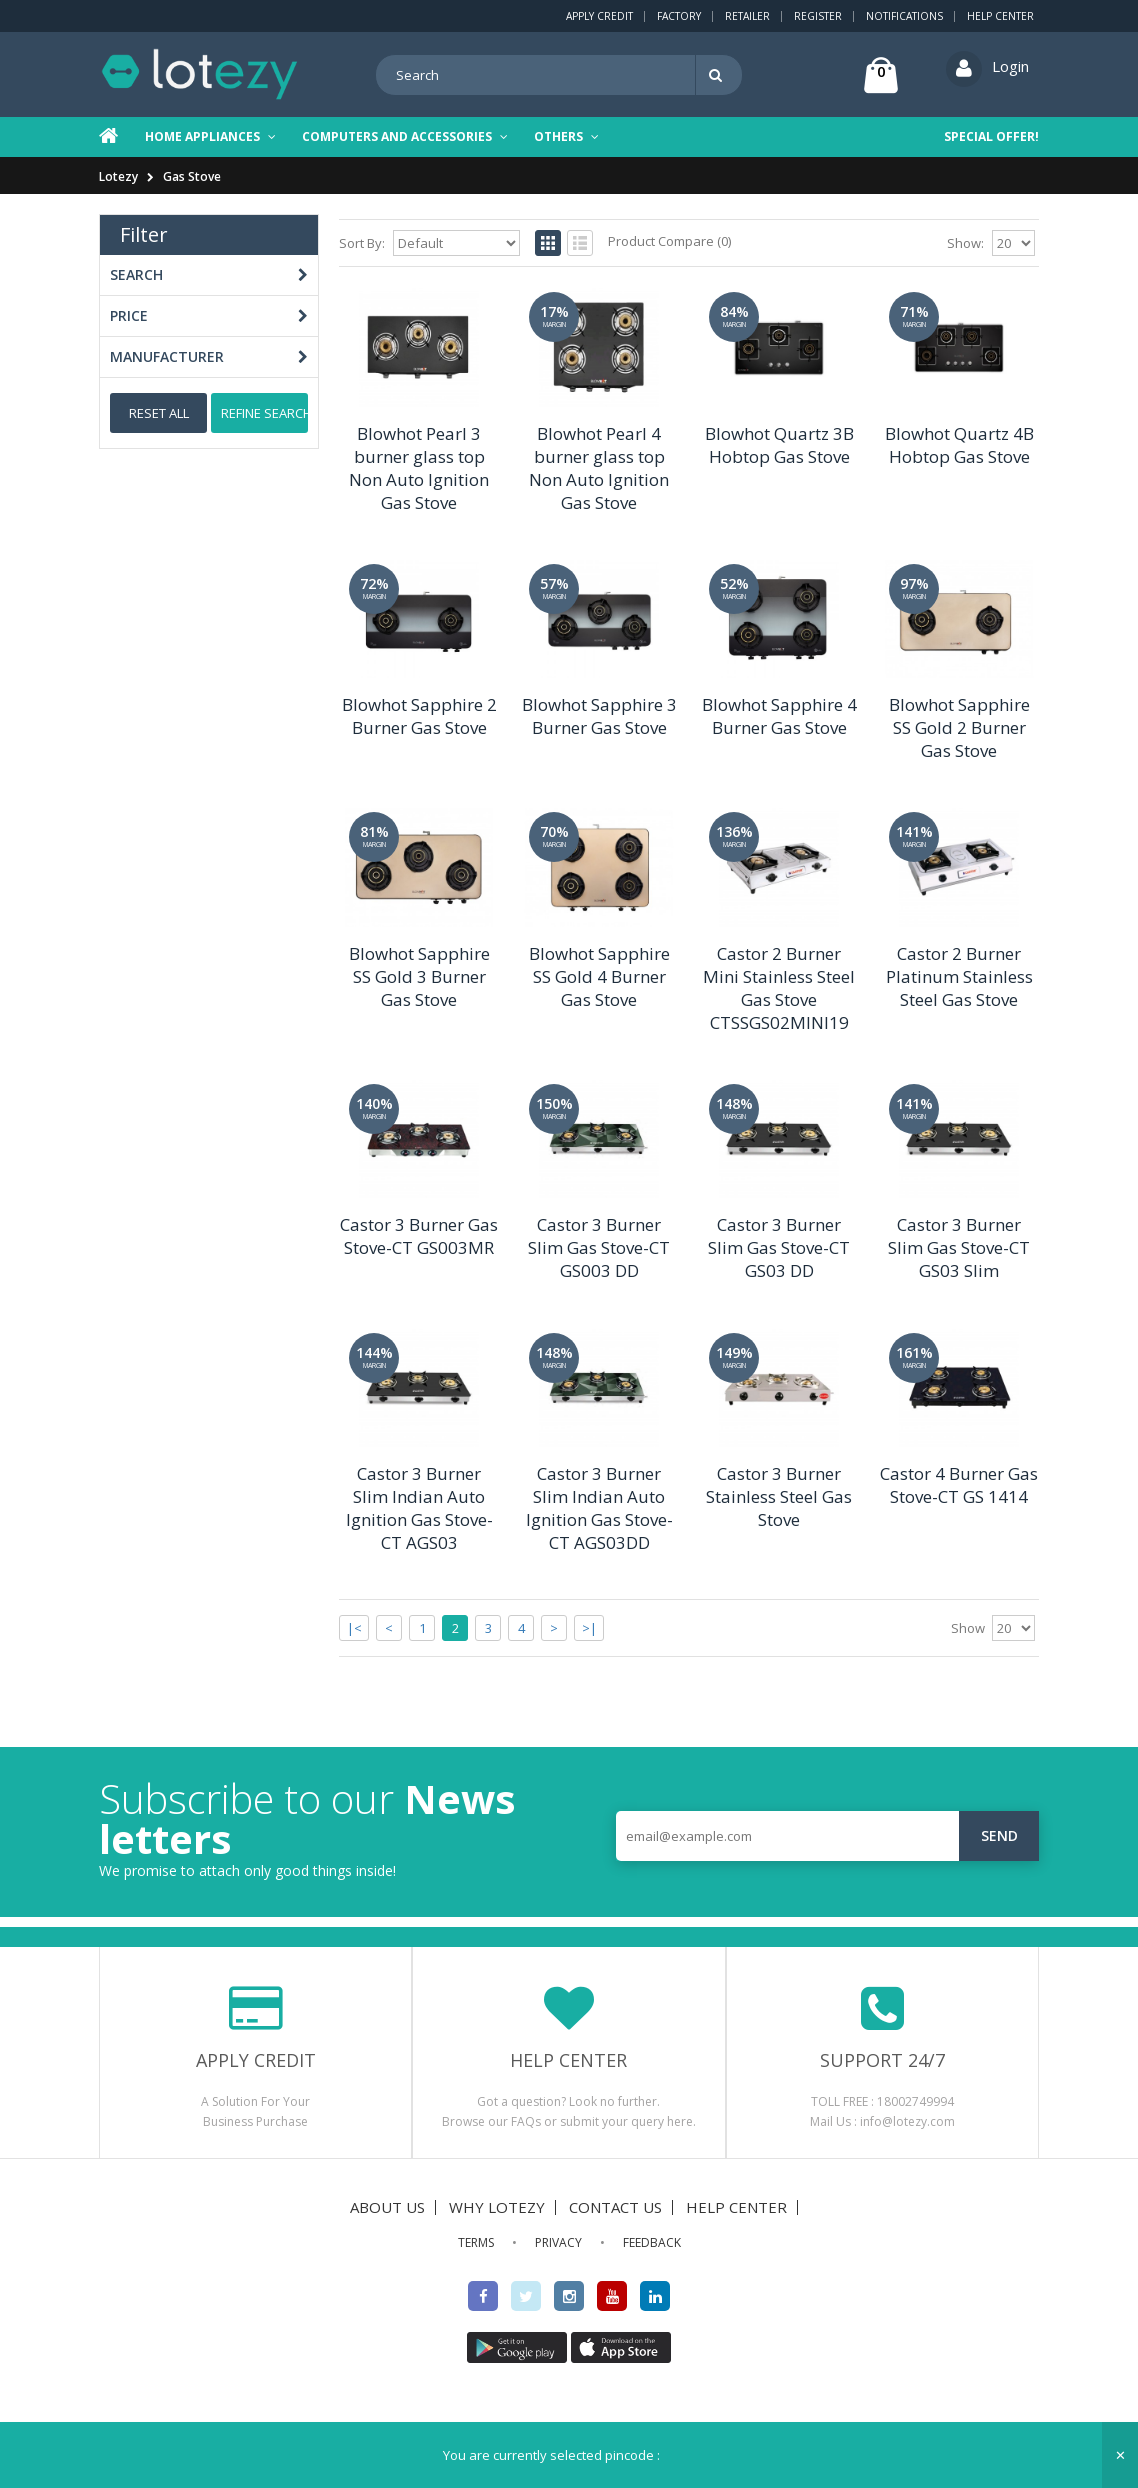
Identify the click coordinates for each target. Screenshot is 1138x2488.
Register (818, 16)
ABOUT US (387, 2207)
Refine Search (264, 413)
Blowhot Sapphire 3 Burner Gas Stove (599, 716)
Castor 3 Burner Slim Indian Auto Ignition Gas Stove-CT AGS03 (419, 1508)
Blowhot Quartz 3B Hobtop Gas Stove (779, 445)
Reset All (159, 413)
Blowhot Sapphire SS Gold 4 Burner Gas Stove (599, 976)
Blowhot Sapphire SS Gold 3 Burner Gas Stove (419, 976)
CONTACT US (615, 2207)
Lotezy (118, 176)
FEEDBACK (652, 2242)
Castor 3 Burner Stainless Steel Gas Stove (779, 1496)
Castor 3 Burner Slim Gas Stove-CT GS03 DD (779, 1247)
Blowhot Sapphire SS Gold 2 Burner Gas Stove (959, 727)
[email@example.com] (827, 1836)
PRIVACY (558, 2242)
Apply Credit (599, 16)
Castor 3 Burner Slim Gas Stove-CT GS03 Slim (959, 1247)
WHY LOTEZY (497, 2207)
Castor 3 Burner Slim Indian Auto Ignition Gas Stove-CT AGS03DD (599, 1508)
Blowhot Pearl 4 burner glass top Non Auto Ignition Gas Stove (599, 468)
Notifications (904, 16)
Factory (679, 16)
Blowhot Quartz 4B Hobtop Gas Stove (959, 445)
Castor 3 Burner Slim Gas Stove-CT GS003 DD (599, 1247)
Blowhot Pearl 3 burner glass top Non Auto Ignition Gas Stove (419, 468)
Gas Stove (192, 176)
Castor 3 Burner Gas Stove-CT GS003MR (419, 1236)
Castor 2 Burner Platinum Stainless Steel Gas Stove (959, 976)
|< (354, 1628)
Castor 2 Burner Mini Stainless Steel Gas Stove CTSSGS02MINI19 (779, 988)
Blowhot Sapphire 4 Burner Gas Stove (779, 716)
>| (589, 1628)
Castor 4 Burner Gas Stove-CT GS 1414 (959, 1485)
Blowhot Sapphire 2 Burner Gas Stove (419, 716)
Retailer (747, 16)
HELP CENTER (736, 2207)
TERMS (476, 2242)
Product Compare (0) (669, 241)
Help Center (1000, 16)
